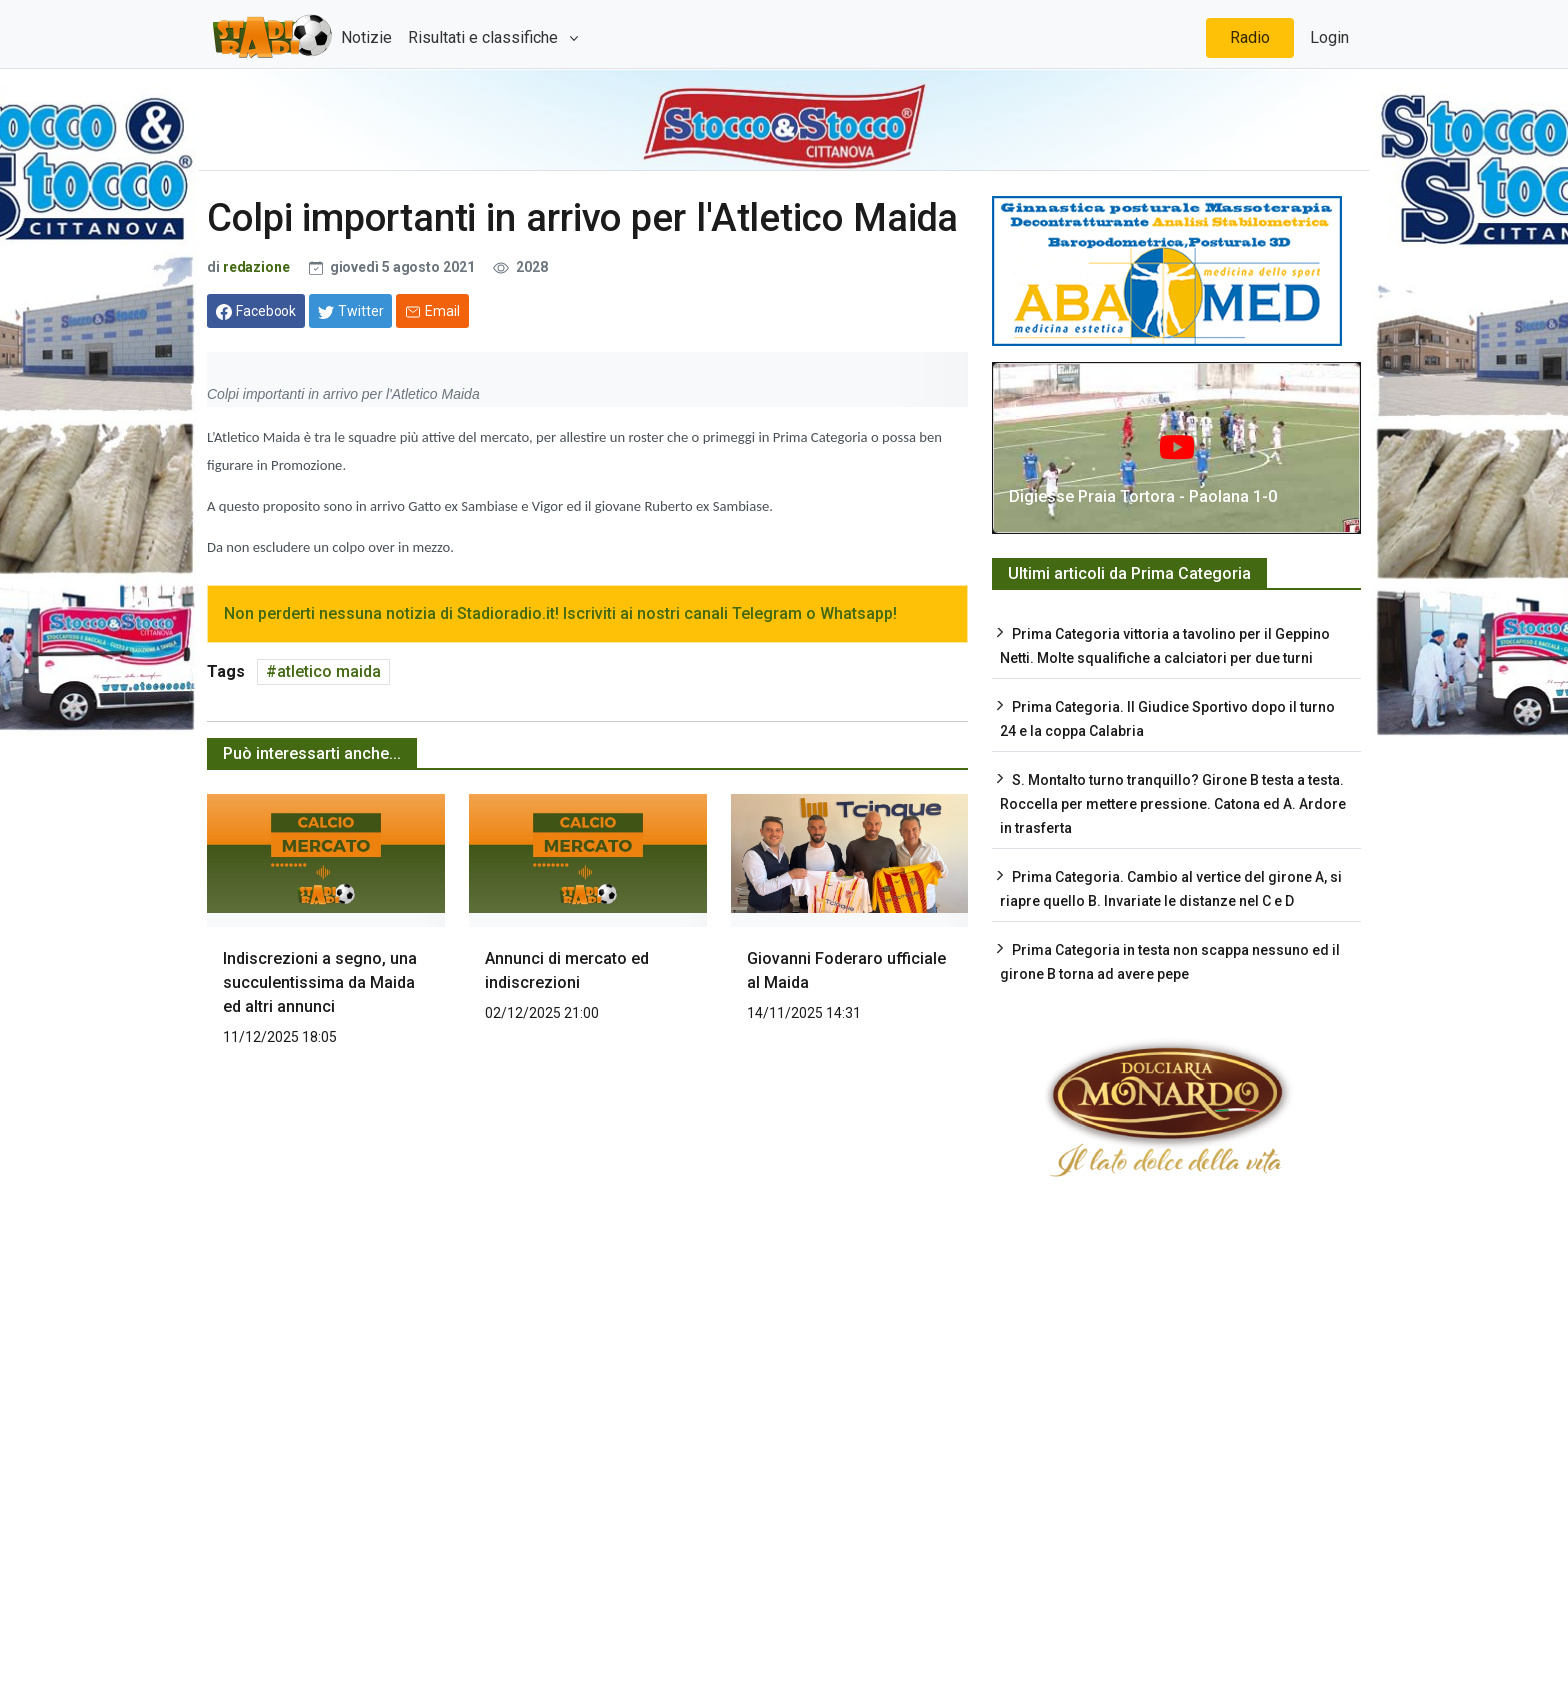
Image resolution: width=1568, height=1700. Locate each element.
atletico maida (329, 671)
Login (1329, 37)
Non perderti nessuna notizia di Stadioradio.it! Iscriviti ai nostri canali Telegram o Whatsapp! (560, 613)
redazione (256, 267)
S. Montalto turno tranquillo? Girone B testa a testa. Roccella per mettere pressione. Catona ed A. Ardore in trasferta (1173, 804)
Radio (1250, 37)
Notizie (366, 37)
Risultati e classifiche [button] (485, 37)
